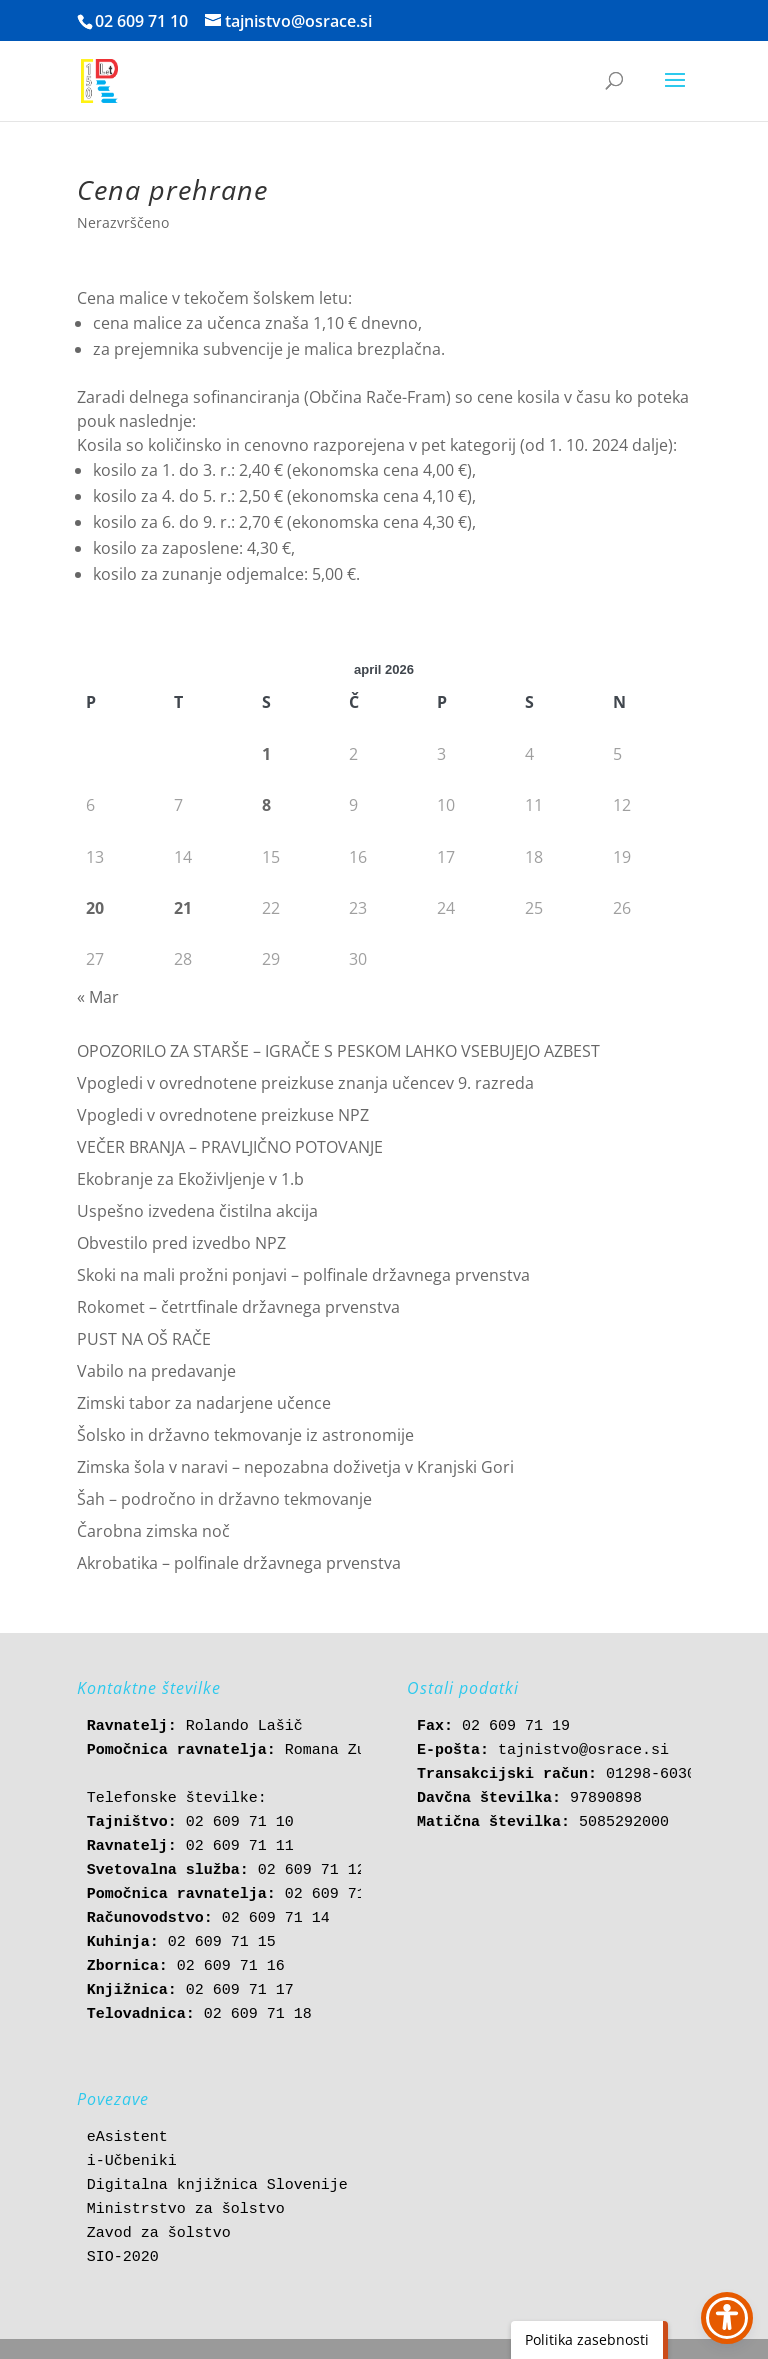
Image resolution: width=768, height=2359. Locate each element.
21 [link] (183, 908)
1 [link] (266, 754)
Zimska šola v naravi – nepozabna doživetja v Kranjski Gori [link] (295, 1467)
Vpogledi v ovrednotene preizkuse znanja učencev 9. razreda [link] (305, 1083)
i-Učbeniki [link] (132, 2161)
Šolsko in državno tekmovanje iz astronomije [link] (245, 1435)
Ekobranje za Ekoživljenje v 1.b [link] (190, 1179)
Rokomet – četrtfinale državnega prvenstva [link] (238, 1307)
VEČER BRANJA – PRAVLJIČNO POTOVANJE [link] (230, 1147)
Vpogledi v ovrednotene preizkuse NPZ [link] (223, 1115)
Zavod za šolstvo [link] (159, 2233)
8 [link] (266, 805)
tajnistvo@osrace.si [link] (583, 1750)
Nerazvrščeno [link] (123, 222)
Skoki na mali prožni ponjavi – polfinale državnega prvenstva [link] (303, 1275)
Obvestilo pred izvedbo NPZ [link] (181, 1243)
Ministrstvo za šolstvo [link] (186, 2209)
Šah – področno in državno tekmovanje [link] (224, 1499)
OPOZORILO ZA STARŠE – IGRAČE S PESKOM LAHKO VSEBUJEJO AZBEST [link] (338, 1051)
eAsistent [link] (127, 2137)
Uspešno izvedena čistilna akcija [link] (197, 1211)
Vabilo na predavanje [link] (156, 1371)
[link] (99, 79)
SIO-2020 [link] (123, 2257)
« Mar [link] (98, 997)
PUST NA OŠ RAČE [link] (144, 1339)
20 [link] (95, 908)
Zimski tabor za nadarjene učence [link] (204, 1403)
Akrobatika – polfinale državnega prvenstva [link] (239, 1563)
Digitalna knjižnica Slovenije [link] (217, 2185)
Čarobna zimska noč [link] (153, 1531)
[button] (675, 93)
